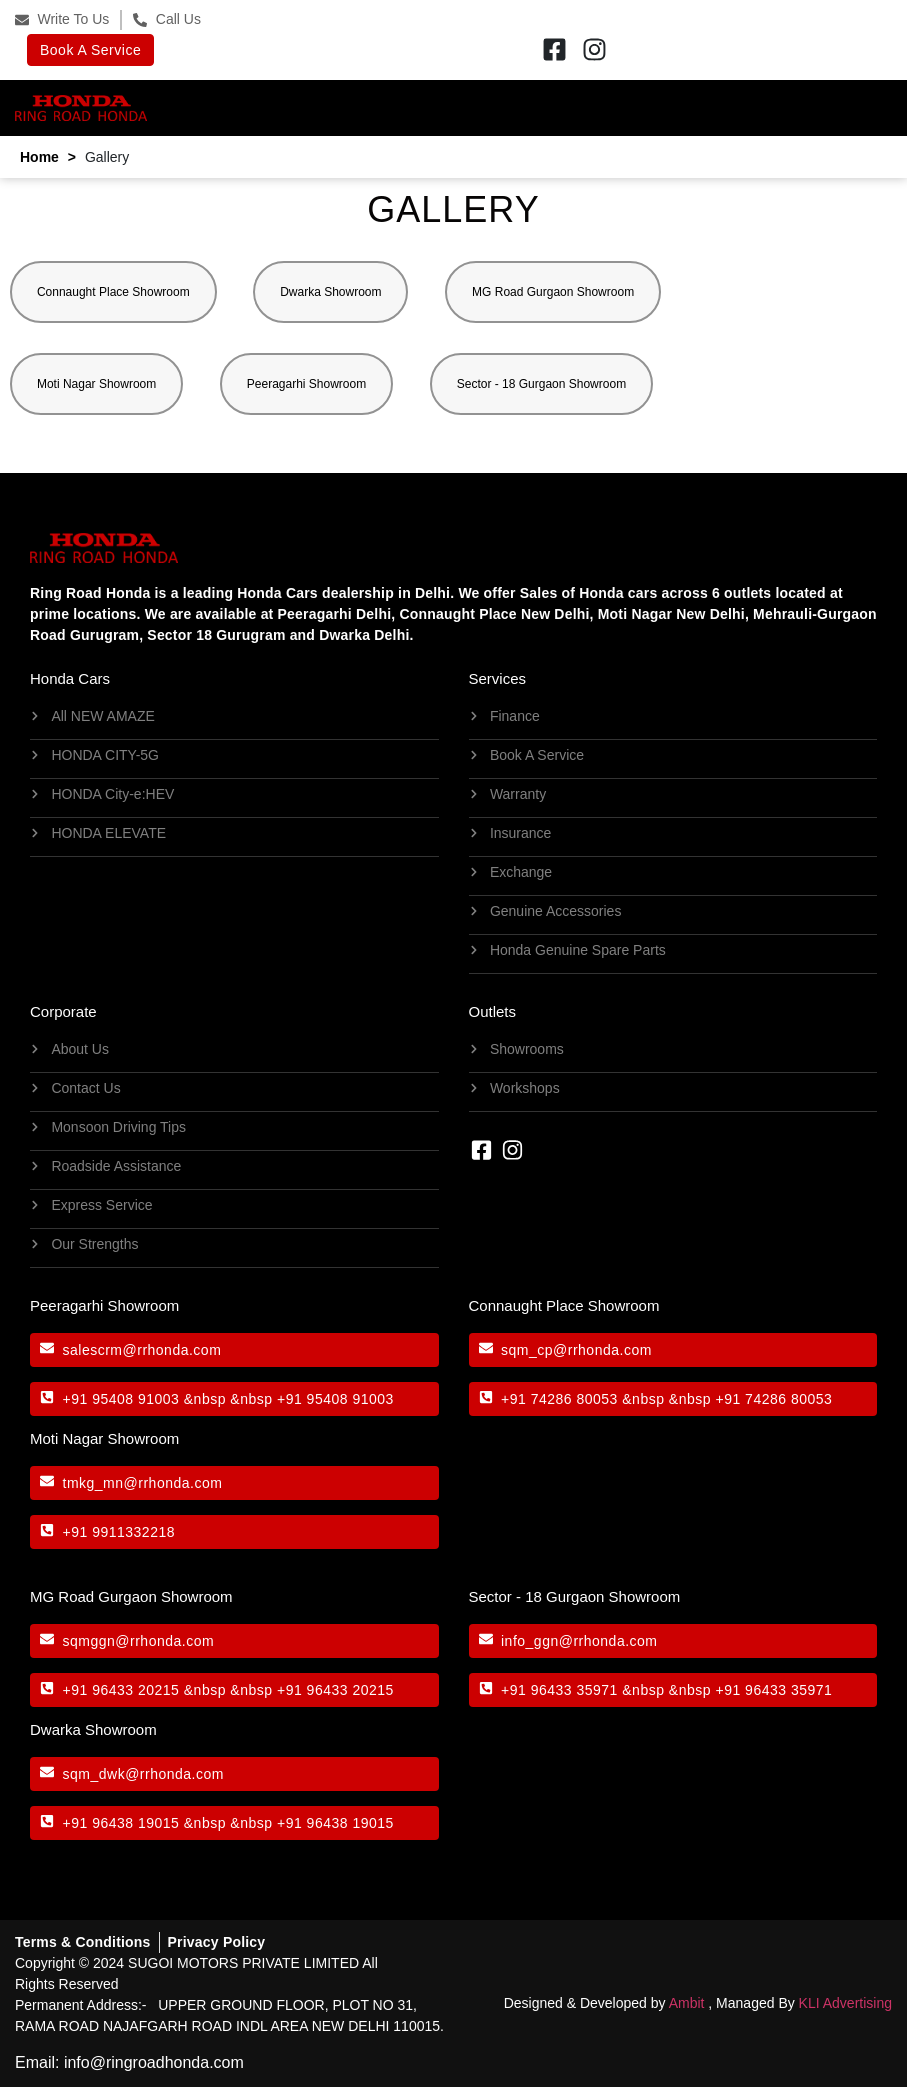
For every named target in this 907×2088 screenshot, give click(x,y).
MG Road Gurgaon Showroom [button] (554, 292)
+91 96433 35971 (559, 1690)
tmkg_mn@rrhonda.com (143, 1483)
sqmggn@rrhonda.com (139, 1641)
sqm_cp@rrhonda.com (576, 1350)
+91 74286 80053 (559, 1399)
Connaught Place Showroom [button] (113, 292)
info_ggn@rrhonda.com (579, 1641)
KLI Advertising (845, 2003)
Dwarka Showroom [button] (331, 292)
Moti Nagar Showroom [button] (96, 384)
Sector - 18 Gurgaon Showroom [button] (542, 384)
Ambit (687, 2003)
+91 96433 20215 (121, 1690)
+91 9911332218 (119, 1532)
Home (39, 157)
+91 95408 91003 (121, 1399)
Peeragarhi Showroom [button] (306, 384)
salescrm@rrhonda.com (142, 1350)
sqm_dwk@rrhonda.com (143, 1774)
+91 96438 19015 (121, 1823)
